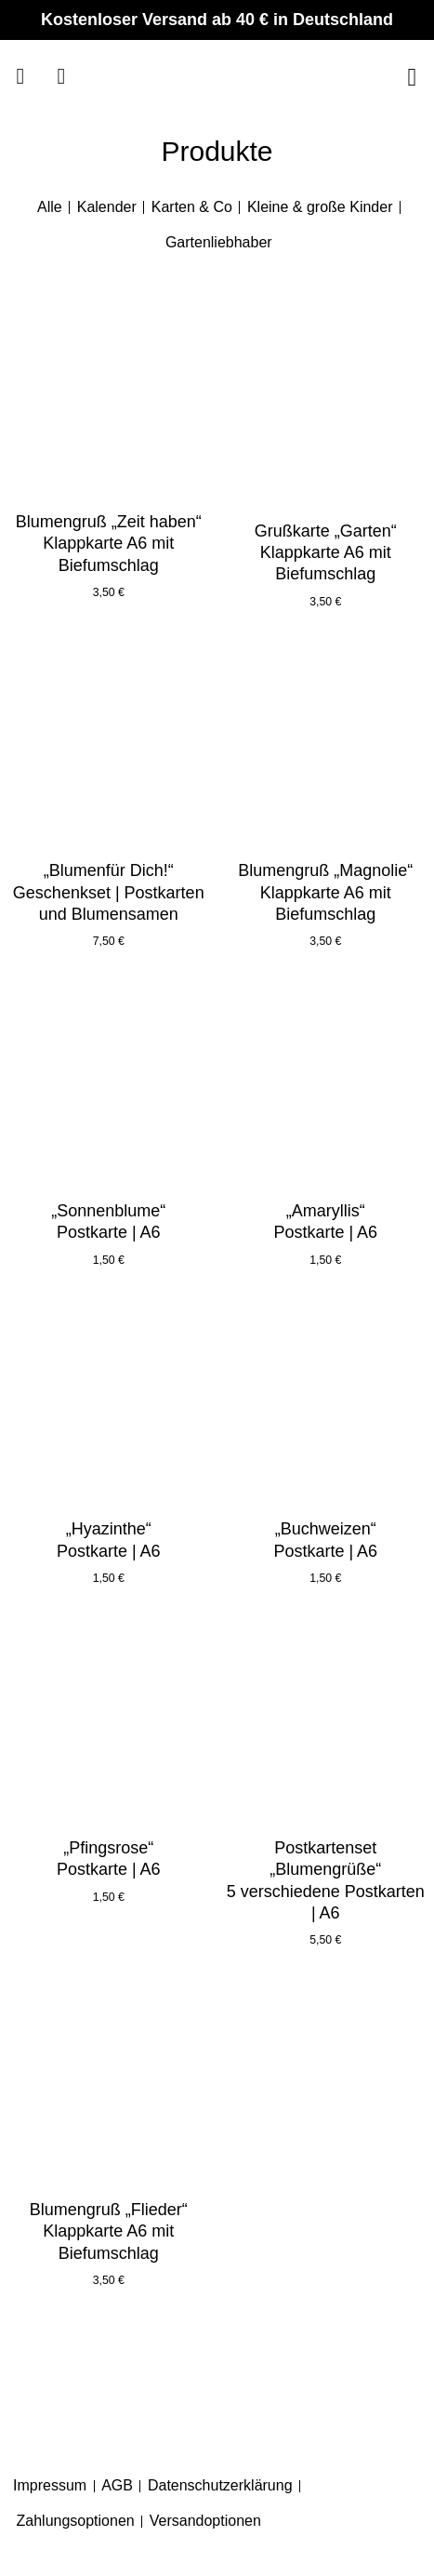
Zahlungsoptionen (76, 2521)
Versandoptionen (205, 2521)
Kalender (107, 207)
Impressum (49, 2485)
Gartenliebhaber (218, 242)
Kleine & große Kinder (320, 207)
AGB (117, 2485)
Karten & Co (191, 207)
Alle (49, 207)
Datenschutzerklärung (220, 2485)
